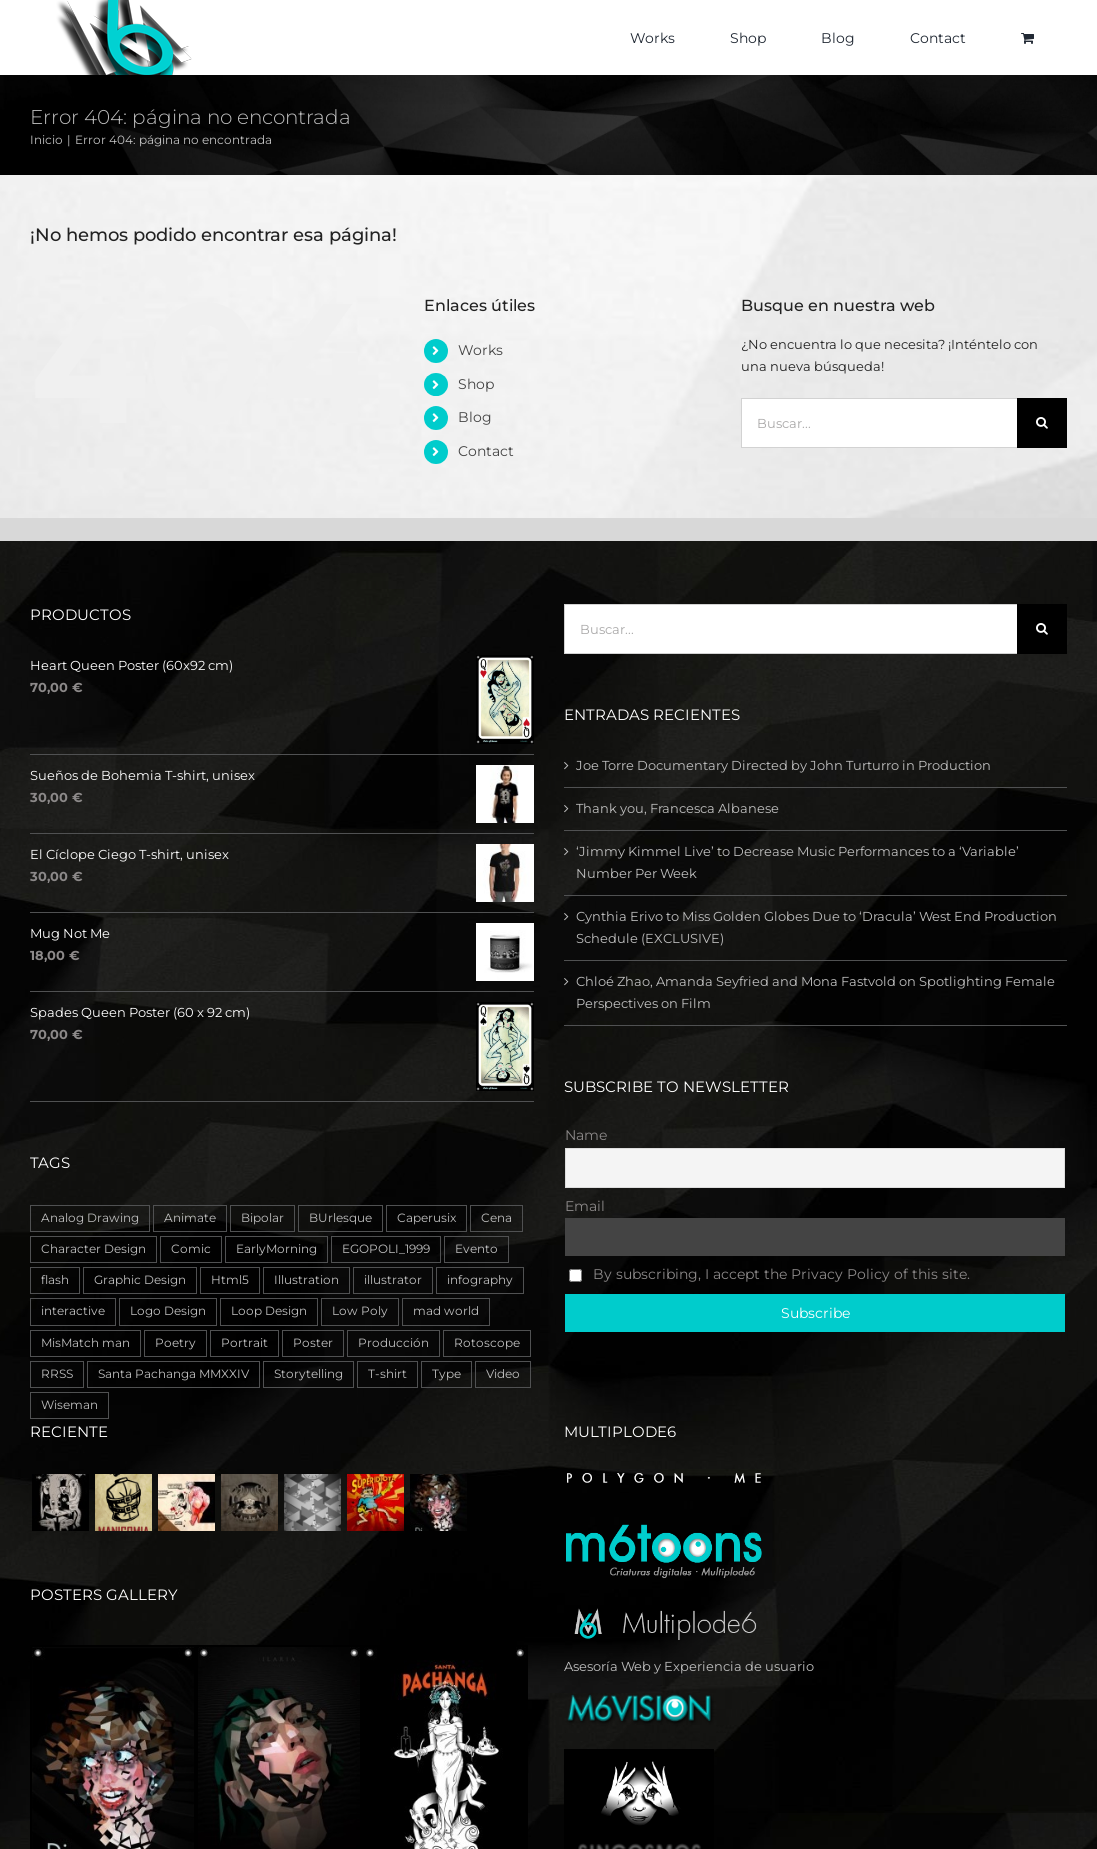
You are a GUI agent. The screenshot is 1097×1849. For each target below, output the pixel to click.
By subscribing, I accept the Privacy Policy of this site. (769, 1274)
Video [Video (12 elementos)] (503, 1374)
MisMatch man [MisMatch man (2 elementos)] (85, 1343)
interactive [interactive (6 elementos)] (73, 1311)
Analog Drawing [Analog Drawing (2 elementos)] (90, 1218)
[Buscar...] (879, 423)
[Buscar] (1042, 423)
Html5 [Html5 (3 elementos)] (230, 1280)
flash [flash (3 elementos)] (55, 1280)
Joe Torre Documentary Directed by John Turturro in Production (783, 765)
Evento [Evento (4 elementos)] (476, 1249)
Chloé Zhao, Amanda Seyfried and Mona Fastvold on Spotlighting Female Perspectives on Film (815, 992)
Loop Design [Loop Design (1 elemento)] (269, 1311)
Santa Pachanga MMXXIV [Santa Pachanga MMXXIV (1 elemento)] (173, 1374)
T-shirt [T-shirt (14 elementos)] (387, 1374)
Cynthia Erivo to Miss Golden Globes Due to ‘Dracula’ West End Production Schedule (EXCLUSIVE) (816, 927)
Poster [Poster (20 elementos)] (313, 1343)
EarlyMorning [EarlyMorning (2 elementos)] (276, 1249)
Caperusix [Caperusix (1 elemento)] (426, 1218)
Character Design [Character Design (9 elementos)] (93, 1249)
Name (586, 1135)
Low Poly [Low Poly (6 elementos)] (360, 1311)
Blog (475, 417)
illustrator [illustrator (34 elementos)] (393, 1280)
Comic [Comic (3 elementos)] (191, 1249)
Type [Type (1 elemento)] (446, 1374)
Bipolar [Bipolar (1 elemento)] (262, 1218)
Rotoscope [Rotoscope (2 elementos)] (487, 1343)
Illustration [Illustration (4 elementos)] (306, 1280)
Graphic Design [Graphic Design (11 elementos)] (140, 1280)
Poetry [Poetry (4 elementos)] (175, 1343)
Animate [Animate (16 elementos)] (190, 1218)
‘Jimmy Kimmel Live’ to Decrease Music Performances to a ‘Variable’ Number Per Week (797, 862)
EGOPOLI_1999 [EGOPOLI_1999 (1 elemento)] (386, 1249)
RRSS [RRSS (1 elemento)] (57, 1374)
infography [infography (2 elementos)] (480, 1280)
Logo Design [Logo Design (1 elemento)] (168, 1311)
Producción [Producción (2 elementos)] (393, 1343)
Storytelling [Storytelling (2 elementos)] (308, 1374)
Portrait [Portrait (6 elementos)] (244, 1343)
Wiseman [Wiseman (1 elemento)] (69, 1405)
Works (480, 350)
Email (585, 1206)
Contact (486, 451)
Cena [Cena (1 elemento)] (496, 1218)
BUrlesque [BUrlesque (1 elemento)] (340, 1218)
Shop (476, 384)
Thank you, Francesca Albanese (677, 808)
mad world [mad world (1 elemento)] (446, 1311)
